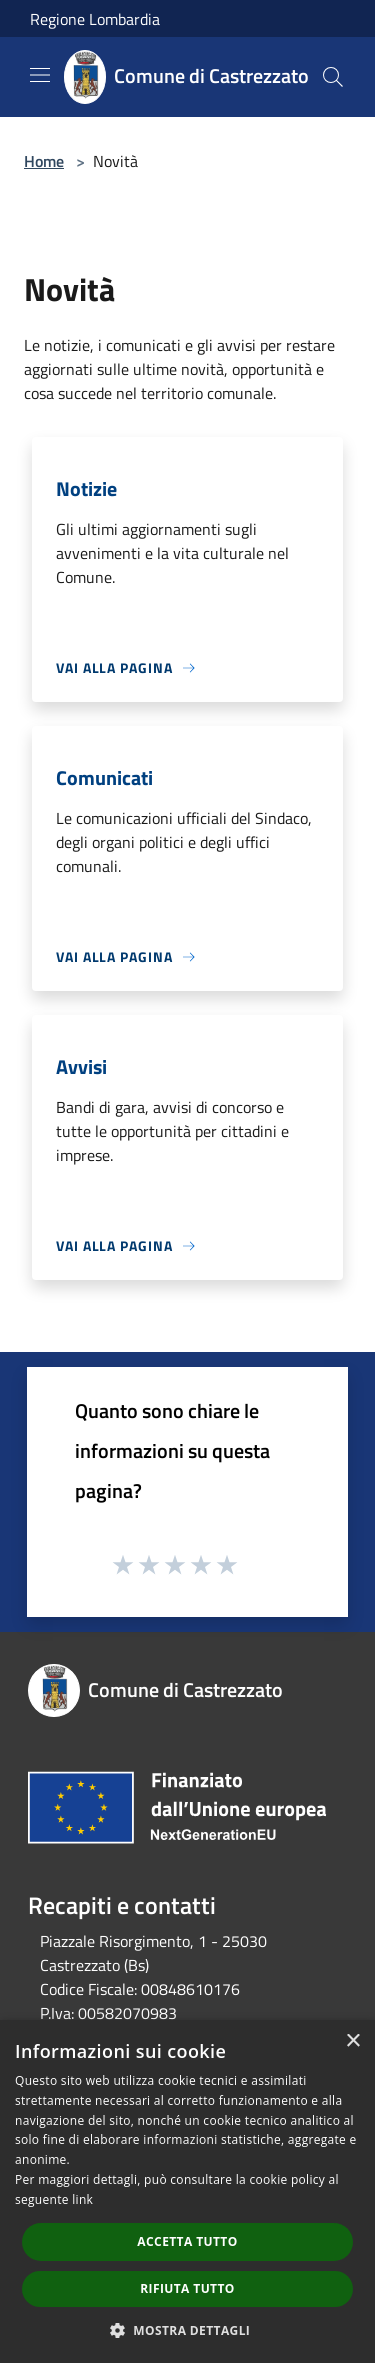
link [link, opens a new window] (82, 2199)
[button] (188, 2330)
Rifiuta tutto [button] (187, 2288)
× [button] (352, 2041)
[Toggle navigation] (40, 75)
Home (44, 161)
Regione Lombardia (95, 19)
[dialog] (187, 2191)
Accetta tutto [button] (187, 2241)
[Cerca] (333, 77)
